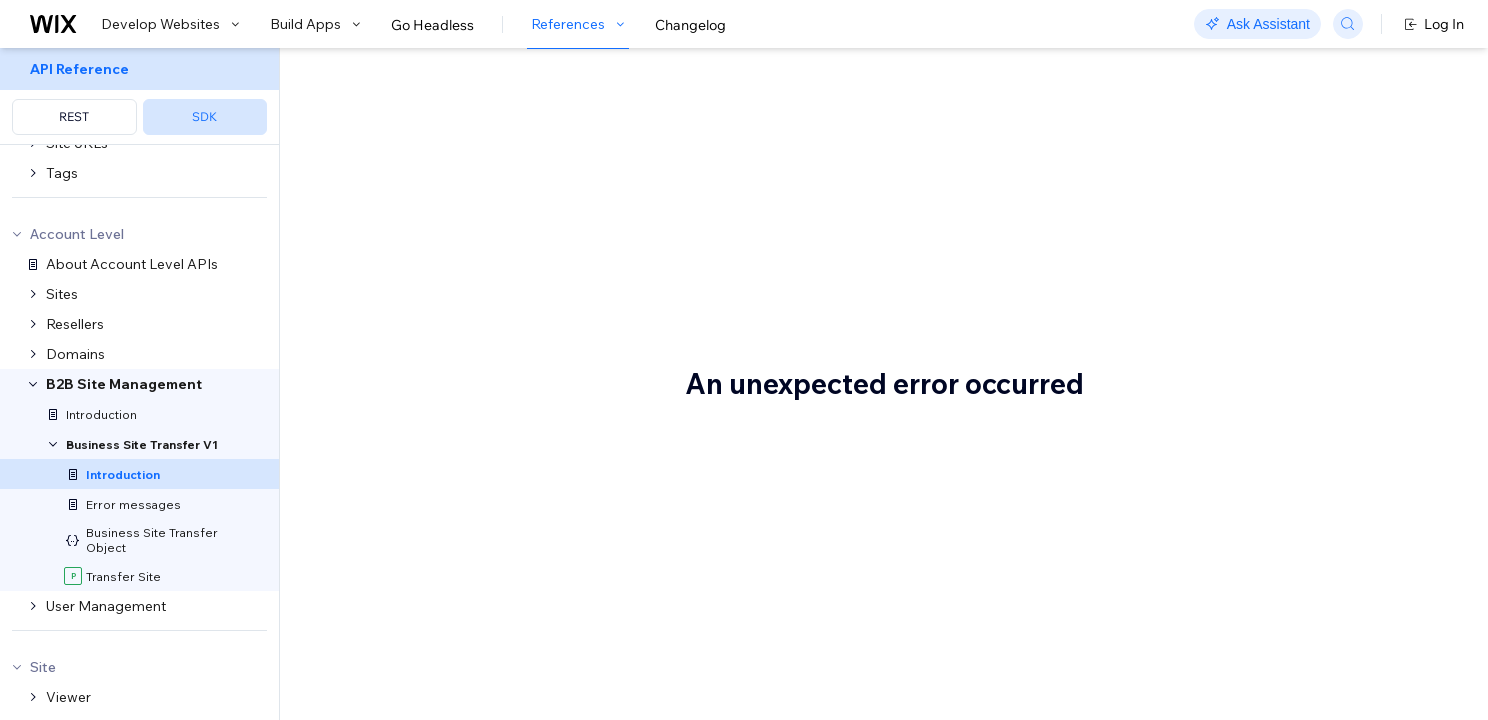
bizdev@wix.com (562, 286)
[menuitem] (139, 96)
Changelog (690, 25)
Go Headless (432, 25)
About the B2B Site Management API (610, 117)
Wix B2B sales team (862, 676)
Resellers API (799, 352)
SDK (204, 116)
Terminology (400, 451)
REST (74, 116)
